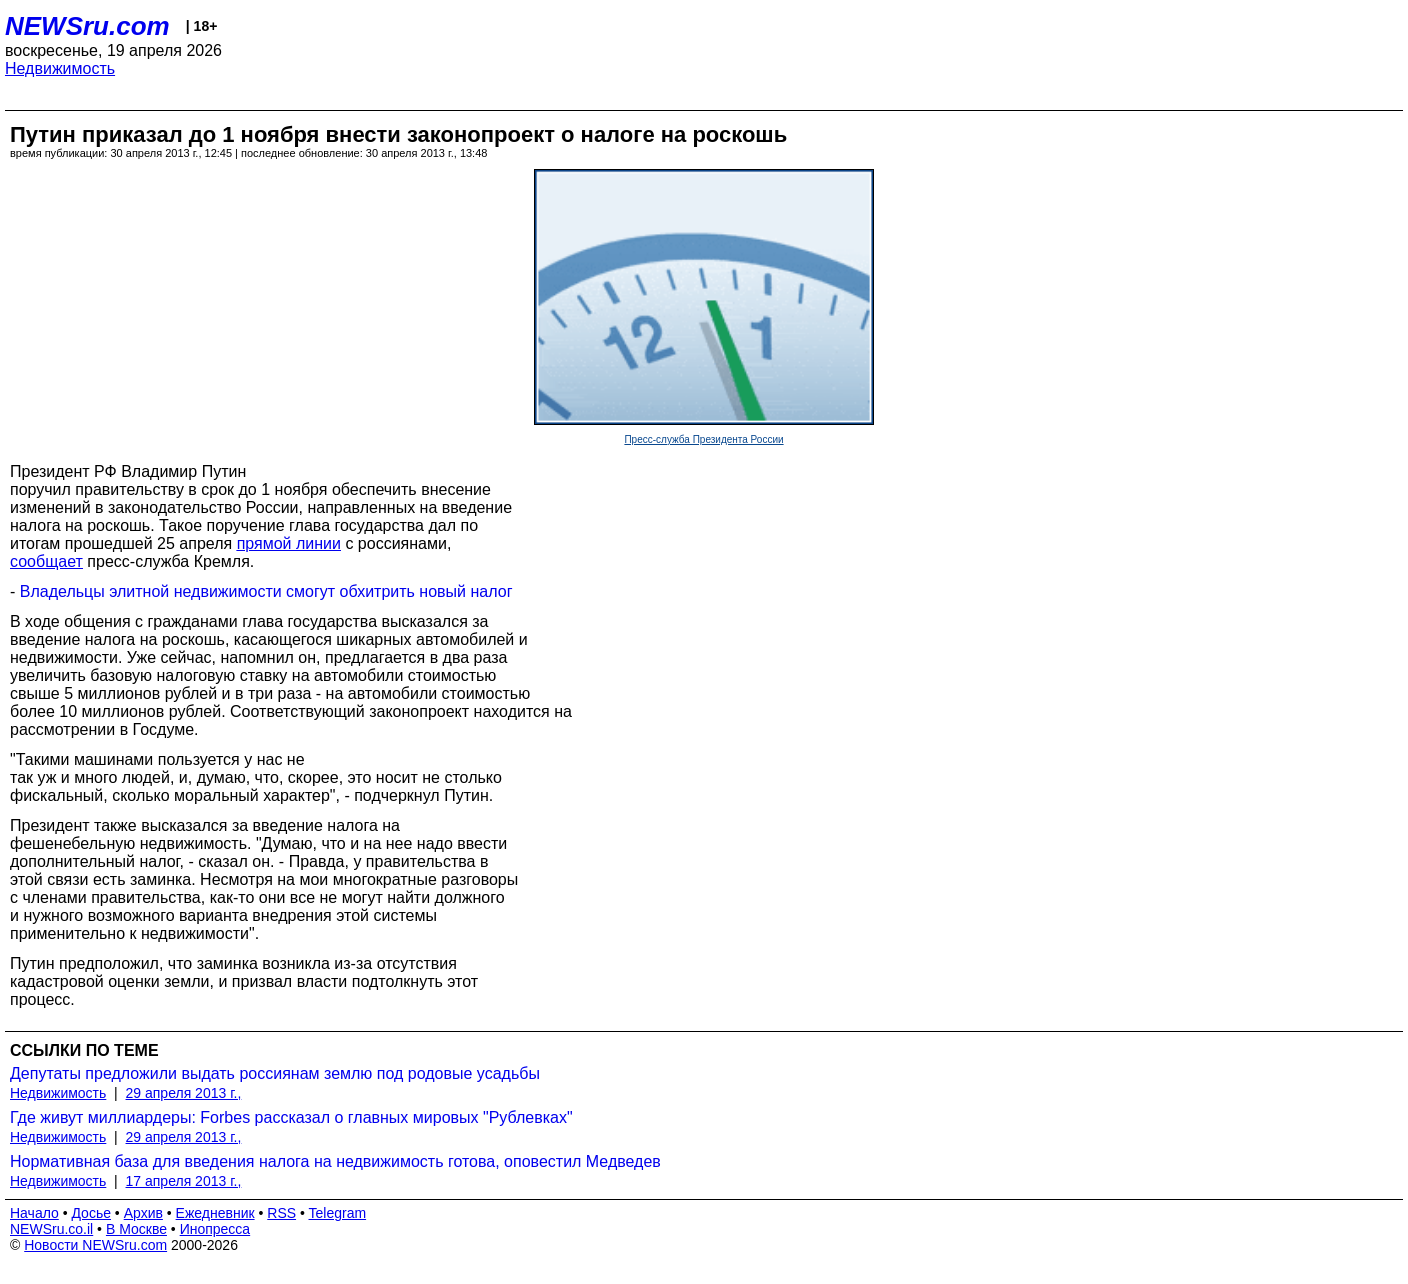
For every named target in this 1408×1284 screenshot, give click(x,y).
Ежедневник (215, 1213)
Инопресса (215, 1229)
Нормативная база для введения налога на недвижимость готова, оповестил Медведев (335, 1161)
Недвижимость (60, 68)
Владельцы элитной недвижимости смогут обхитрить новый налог (266, 591)
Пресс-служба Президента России (703, 439)
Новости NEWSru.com (95, 1245)
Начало (34, 1213)
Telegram (338, 1213)
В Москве (136, 1229)
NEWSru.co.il (51, 1229)
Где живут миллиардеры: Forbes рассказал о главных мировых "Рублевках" (291, 1117)
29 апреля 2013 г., (184, 1093)
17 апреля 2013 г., (184, 1181)
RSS (281, 1213)
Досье (91, 1213)
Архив (143, 1213)
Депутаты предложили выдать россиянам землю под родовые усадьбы (275, 1073)
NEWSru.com (87, 26)
